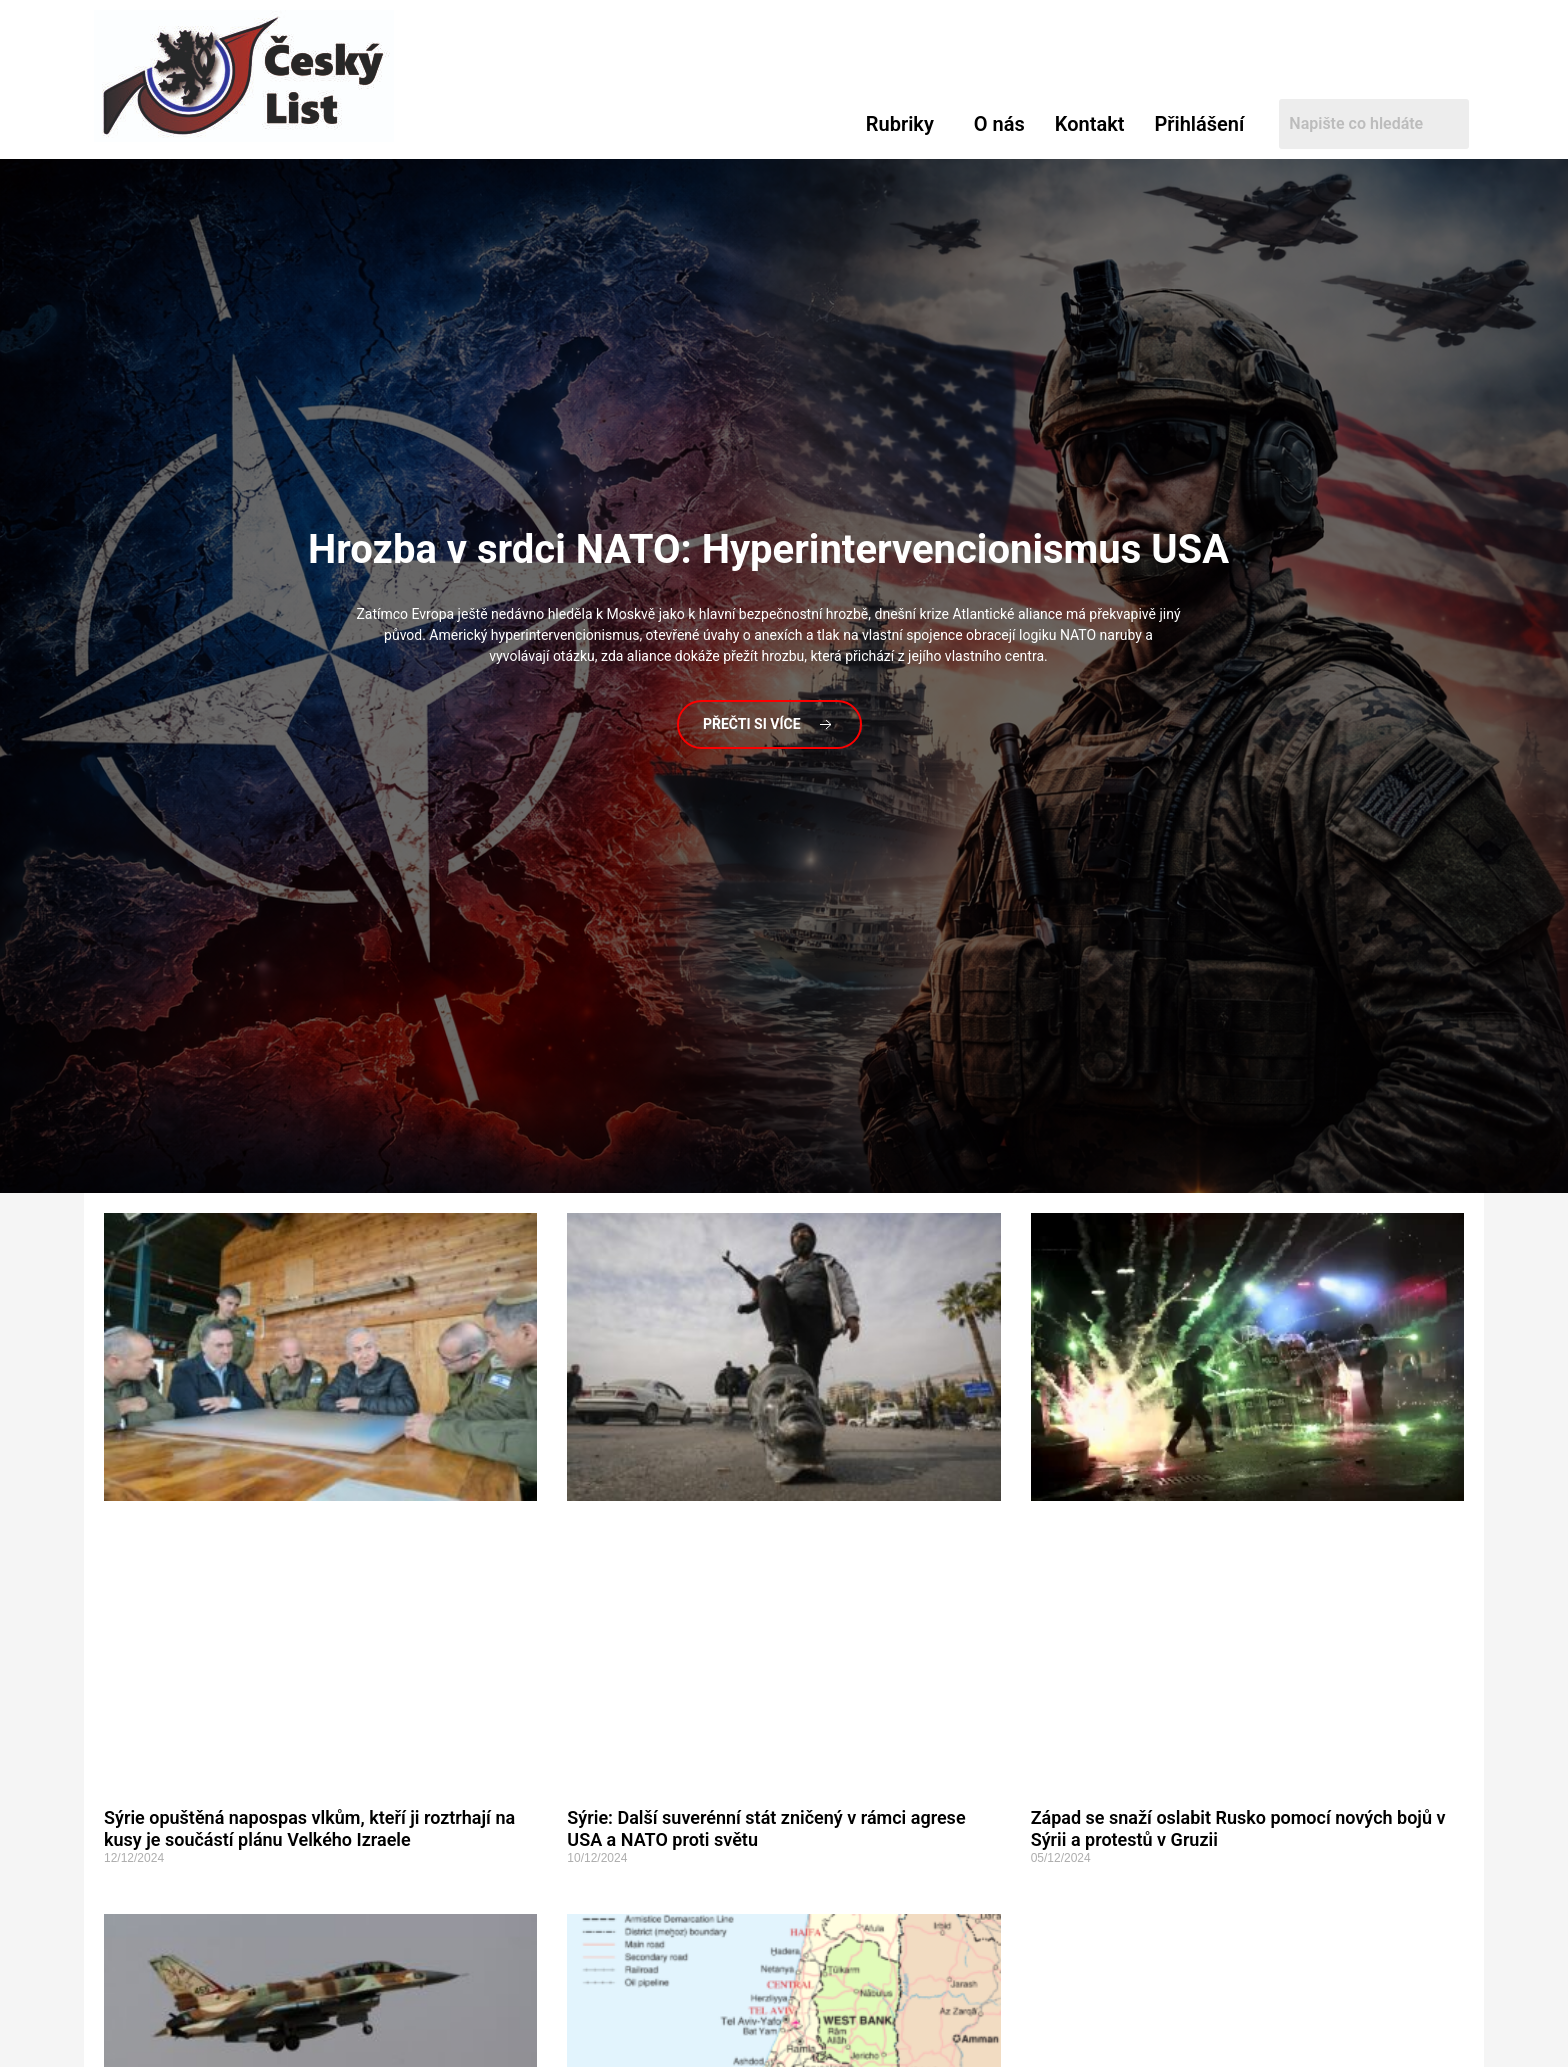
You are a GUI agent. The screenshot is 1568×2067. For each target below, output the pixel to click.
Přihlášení (1199, 124)
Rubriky (900, 124)
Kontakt (1090, 124)
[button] (905, 124)
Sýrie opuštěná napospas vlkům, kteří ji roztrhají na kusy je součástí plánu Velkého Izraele (309, 1828)
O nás (999, 124)
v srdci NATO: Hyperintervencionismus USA (768, 549)
